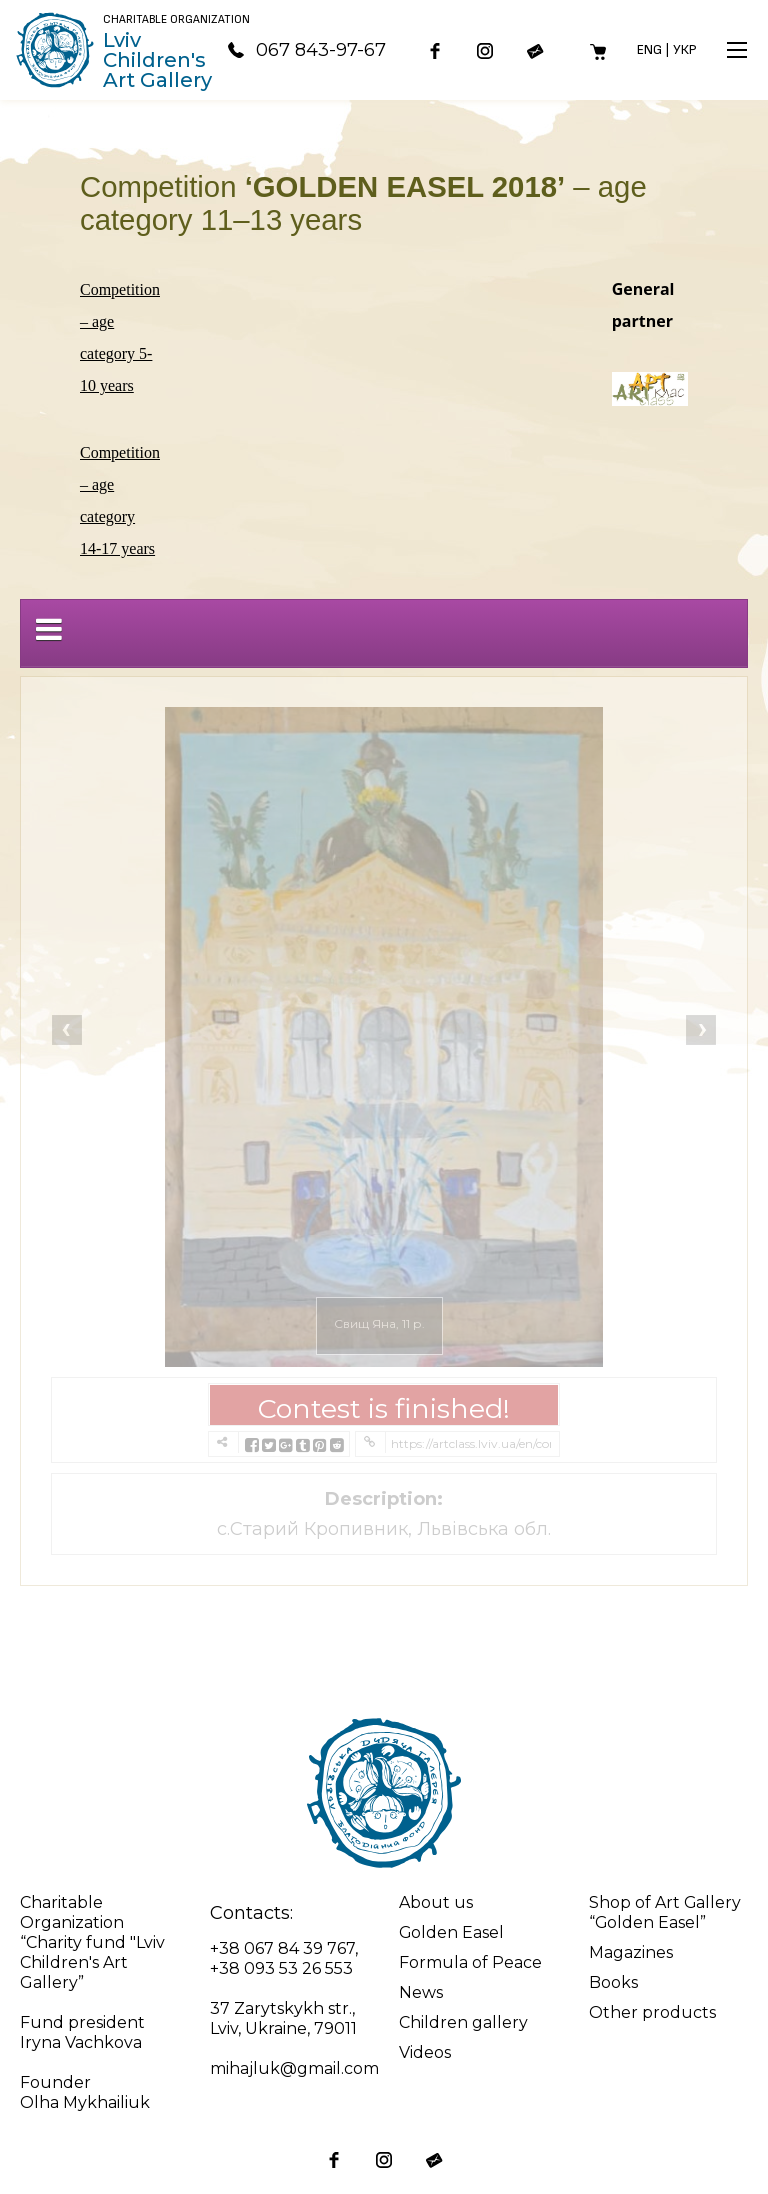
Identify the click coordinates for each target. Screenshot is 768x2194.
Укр (686, 49)
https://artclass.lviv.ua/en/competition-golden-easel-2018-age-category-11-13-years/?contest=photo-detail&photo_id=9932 (471, 1443)
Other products (652, 2012)
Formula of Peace (470, 1962)
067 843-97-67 (306, 50)
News (421, 1992)
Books (613, 1982)
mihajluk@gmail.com (294, 2068)
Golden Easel (452, 1932)
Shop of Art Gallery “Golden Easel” (665, 1912)
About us (436, 1902)
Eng (650, 49)
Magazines (631, 1952)
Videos (425, 2052)
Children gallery (463, 2022)
